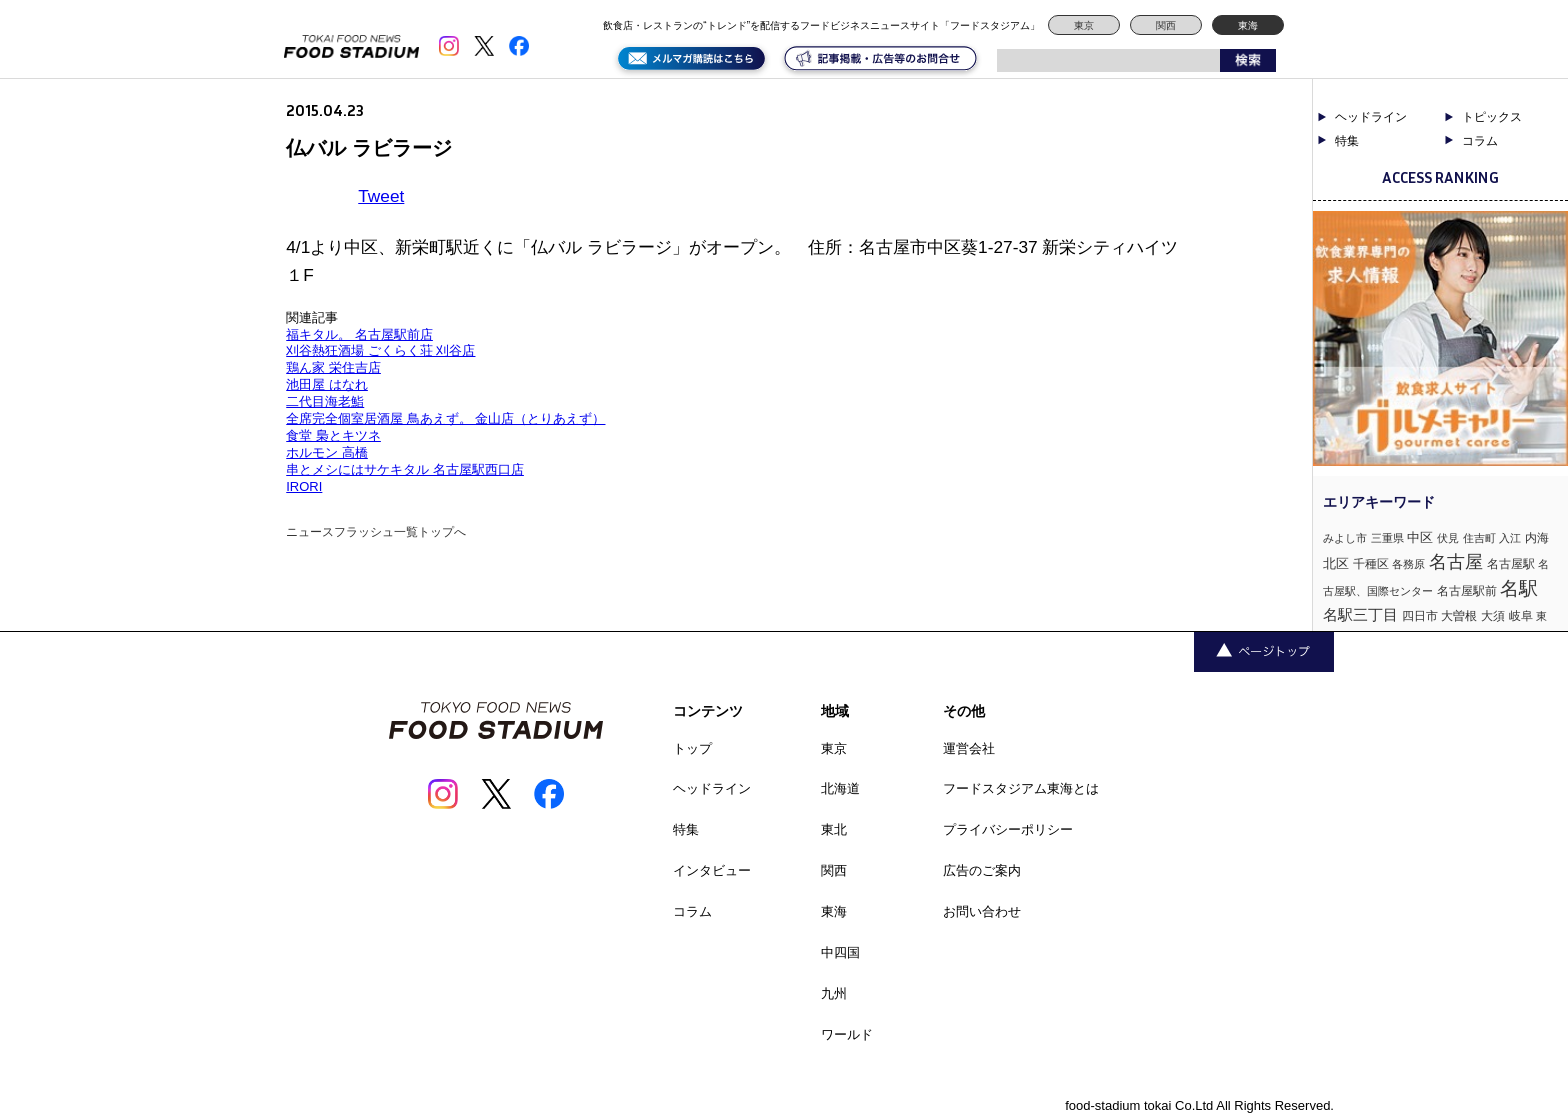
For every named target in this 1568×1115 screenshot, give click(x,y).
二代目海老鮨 (325, 401)
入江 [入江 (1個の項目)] (1510, 538)
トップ (692, 748)
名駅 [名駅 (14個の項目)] (1519, 588)
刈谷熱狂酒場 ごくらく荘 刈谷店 (380, 350)
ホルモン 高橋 (327, 452)
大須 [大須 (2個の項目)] (1493, 616)
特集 (1347, 141)
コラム (1480, 141)
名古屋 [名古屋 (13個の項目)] (1456, 561)
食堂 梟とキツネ (333, 435)
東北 (834, 829)
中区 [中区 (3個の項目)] (1420, 537)
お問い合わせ (982, 911)
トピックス (1492, 117)
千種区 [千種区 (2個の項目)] (1371, 564)
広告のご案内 (982, 870)
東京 (1084, 25)
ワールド (847, 1034)
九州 (834, 993)
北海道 (840, 788)
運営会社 (969, 748)
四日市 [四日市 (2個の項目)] (1420, 616)
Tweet (381, 196)
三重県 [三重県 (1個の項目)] (1387, 538)
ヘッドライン (1371, 117)
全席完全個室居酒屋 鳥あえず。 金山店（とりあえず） (445, 418)
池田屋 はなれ (327, 384)
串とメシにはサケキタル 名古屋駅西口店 (405, 469)
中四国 (840, 952)
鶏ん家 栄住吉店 (333, 367)
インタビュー (712, 870)
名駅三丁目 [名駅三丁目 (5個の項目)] (1360, 614)
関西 (1166, 25)
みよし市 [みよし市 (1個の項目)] (1345, 538)
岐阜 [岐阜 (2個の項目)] (1521, 616)
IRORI (304, 486)
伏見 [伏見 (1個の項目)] (1448, 538)
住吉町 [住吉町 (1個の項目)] (1479, 538)
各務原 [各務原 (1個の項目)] (1408, 564)
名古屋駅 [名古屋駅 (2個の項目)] (1511, 564)
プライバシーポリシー (1008, 829)
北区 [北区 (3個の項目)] (1336, 563)
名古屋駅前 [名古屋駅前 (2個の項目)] (1467, 591)
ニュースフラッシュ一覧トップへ (376, 532)
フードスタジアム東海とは (1021, 788)
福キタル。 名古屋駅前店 (359, 334)
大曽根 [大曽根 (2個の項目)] (1459, 616)
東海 (1248, 25)
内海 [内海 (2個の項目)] (1537, 538)
